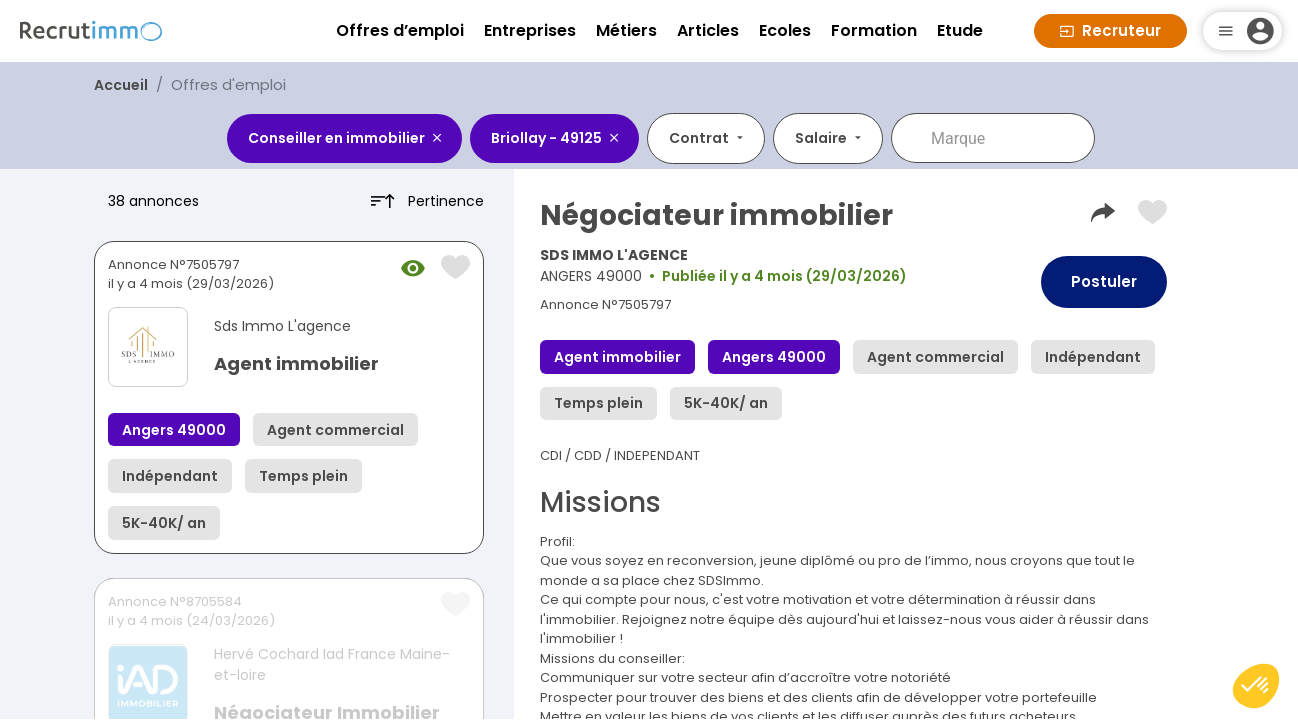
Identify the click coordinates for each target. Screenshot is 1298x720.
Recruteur (1110, 30)
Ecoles (785, 30)
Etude (960, 30)
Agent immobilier (296, 363)
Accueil (121, 85)
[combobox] (1007, 138)
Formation (874, 30)
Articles (708, 30)
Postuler (1104, 281)
